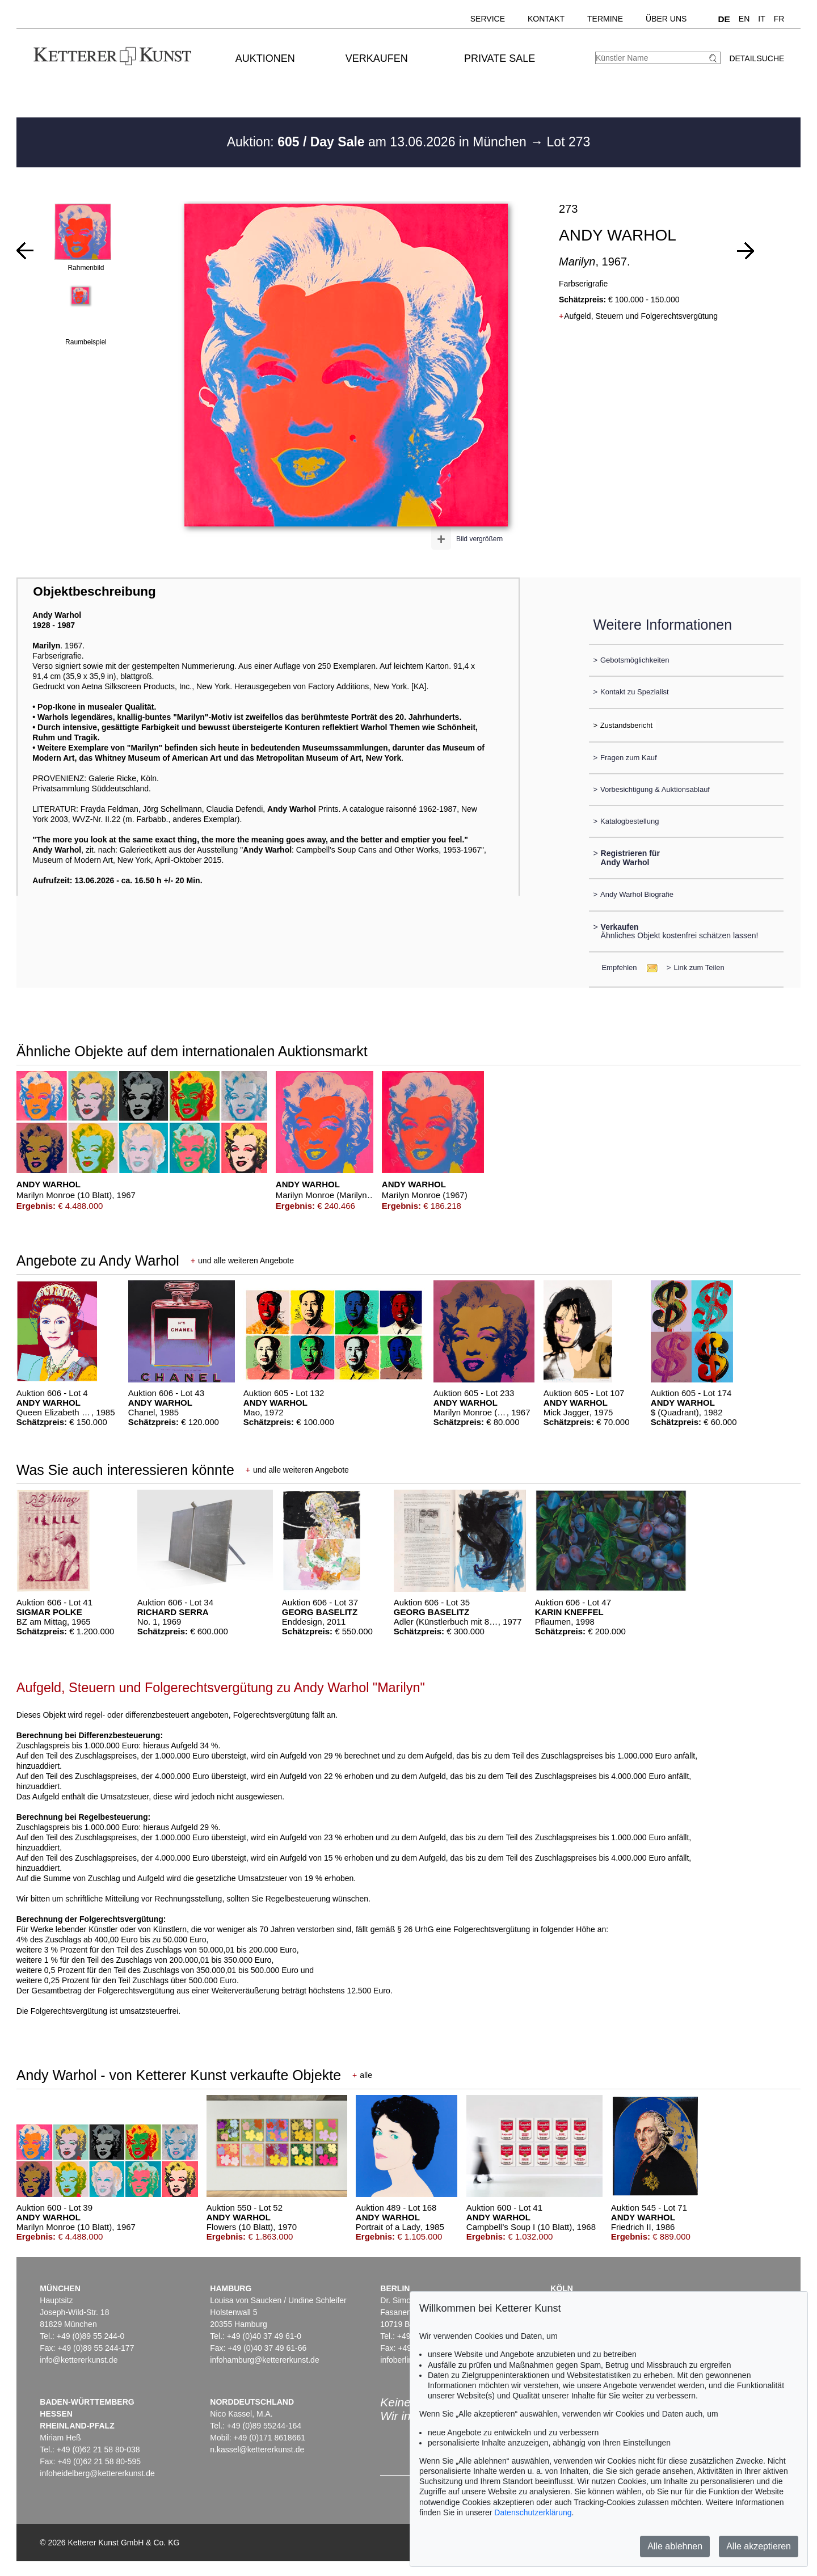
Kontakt (546, 18)
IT (761, 18)
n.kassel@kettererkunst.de (257, 2449)
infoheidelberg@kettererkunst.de (97, 2473)
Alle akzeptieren (758, 2546)
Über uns (666, 18)
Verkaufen (377, 58)
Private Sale (499, 58)
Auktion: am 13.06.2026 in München (378, 141)
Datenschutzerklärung (532, 2512)
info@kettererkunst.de (78, 2359)
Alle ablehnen (674, 2546)
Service (487, 18)
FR (779, 18)
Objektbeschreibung (94, 591)
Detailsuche (756, 58)
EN (744, 18)
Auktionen (265, 58)
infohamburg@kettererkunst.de (264, 2359)
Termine (605, 18)
